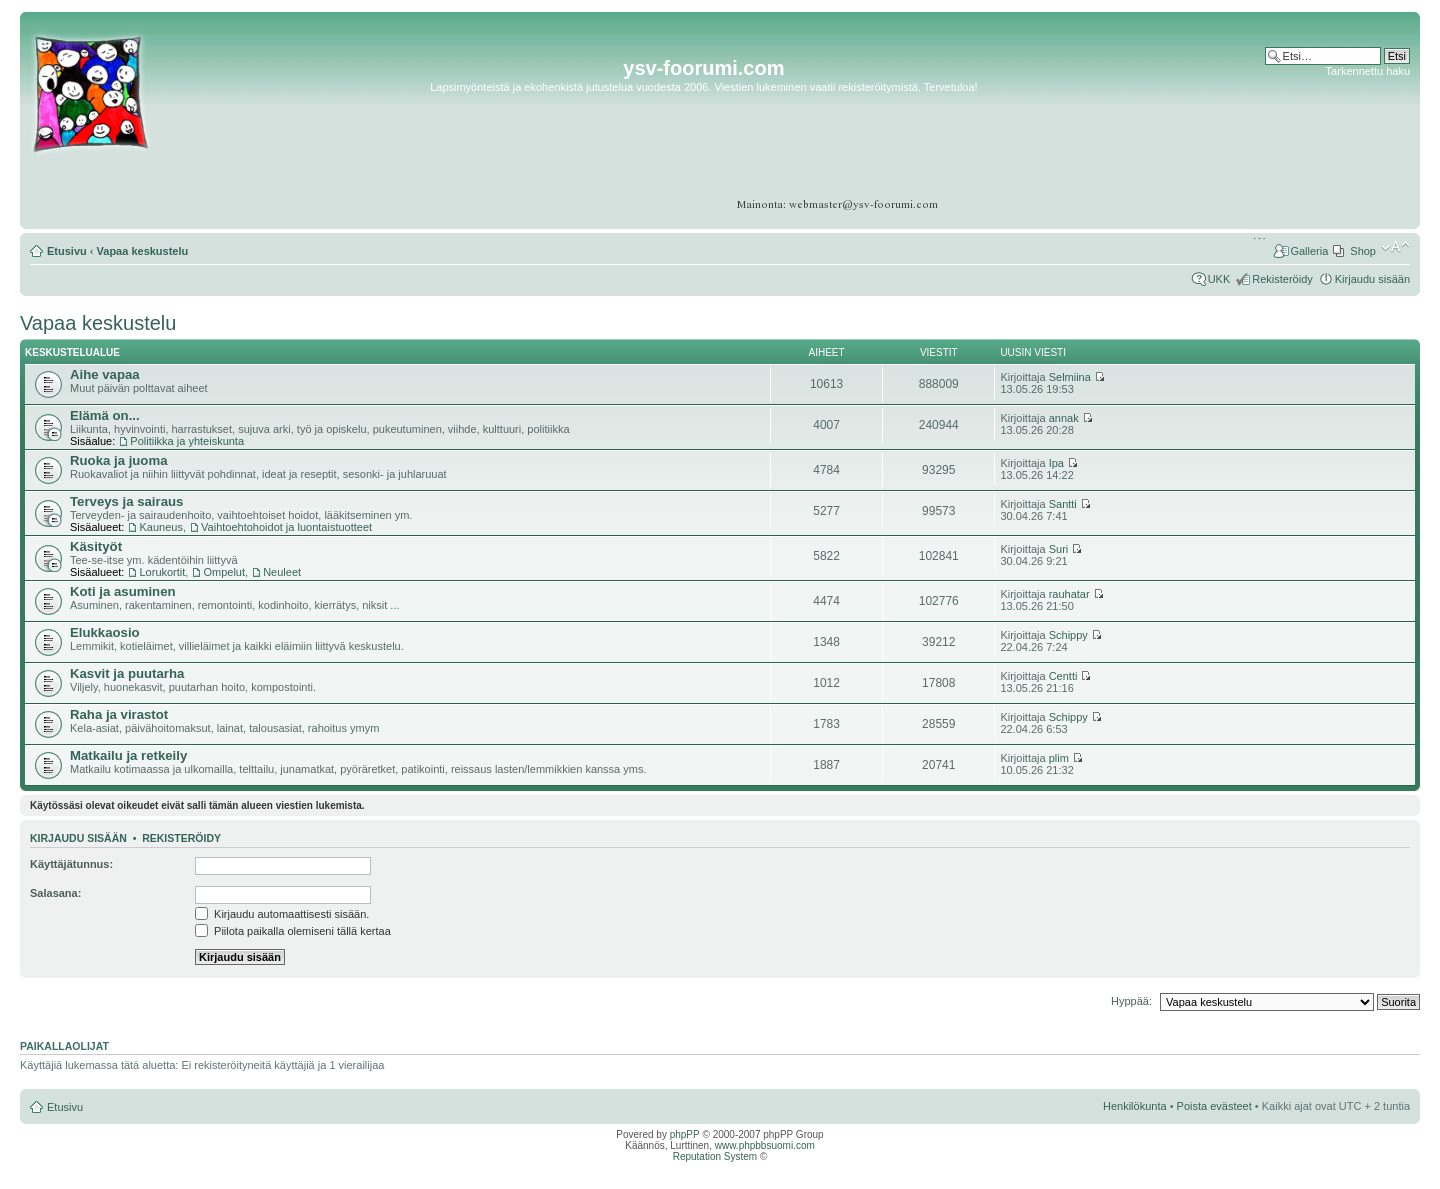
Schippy (1068, 635)
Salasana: (55, 893)
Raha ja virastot (119, 714)
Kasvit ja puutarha (127, 673)
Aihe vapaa (105, 374)
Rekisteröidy (1282, 279)
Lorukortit (162, 572)
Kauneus (160, 527)
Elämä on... (105, 415)
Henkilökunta (1135, 1106)
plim (1059, 758)
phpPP (685, 1134)
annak (1064, 418)
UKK (1219, 279)
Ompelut (224, 572)
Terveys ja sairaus (126, 501)
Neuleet (282, 572)
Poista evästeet (1214, 1106)
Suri (1059, 549)
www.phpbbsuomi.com (765, 1145)
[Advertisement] (1332, 139)
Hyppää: (1131, 1001)
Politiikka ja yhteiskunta (187, 441)
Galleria (1309, 251)
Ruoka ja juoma (118, 460)
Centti (1063, 676)
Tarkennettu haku (1368, 71)
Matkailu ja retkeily (128, 755)
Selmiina (1070, 377)
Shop (1363, 251)
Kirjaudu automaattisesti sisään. (282, 914)
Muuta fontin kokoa (1395, 247)
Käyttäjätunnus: (71, 864)
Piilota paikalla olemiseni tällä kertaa (293, 931)
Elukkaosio (105, 632)
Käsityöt (96, 546)
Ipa (1056, 463)
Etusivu (67, 251)
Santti (1063, 504)
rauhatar (1069, 594)
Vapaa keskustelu (143, 251)
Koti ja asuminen (123, 591)
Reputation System (715, 1156)
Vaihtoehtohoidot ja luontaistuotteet (286, 527)
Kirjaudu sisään (1372, 279)
